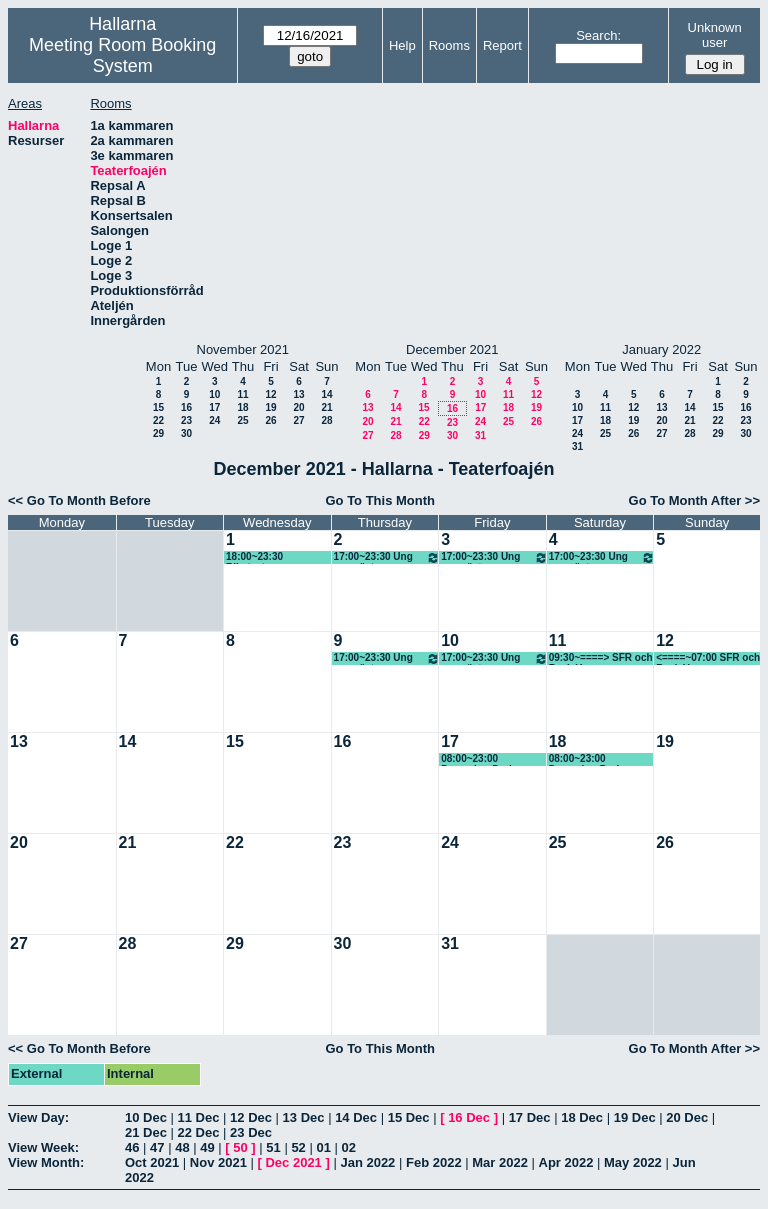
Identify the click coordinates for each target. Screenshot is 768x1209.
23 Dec (251, 1132)
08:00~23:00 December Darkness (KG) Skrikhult (597, 759)
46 (132, 1147)
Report (502, 45)
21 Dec (146, 1132)
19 (270, 407)
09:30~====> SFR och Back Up (601, 658)
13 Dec (304, 1117)
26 (270, 420)
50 (240, 1147)
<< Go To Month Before (79, 500)
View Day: (38, 1117)
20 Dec (687, 1117)
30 (186, 433)
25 (242, 420)
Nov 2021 (218, 1162)
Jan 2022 (367, 1162)
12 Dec (251, 1117)
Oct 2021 (152, 1162)
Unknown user (715, 35)
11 (242, 394)
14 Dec (356, 1117)
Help (402, 45)
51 (273, 1147)
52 (298, 1147)
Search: (598, 35)
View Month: (46, 1162)
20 (298, 407)
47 (157, 1147)
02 (349, 1147)
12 (270, 394)
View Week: (43, 1147)
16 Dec (469, 1117)
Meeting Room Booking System (122, 55)
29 (158, 433)
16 (186, 407)
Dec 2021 (293, 1162)
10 (214, 394)
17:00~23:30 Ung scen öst (387, 557)
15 (158, 407)
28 (326, 420)
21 (326, 407)
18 (242, 407)
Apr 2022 (566, 1162)
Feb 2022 (434, 1162)
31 (480, 435)
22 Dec (199, 1132)
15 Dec (409, 1117)
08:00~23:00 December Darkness (489, 759)
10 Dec (146, 1117)
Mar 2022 (500, 1162)
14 (326, 394)
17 (214, 407)
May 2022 (633, 1162)
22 (158, 420)
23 (186, 420)
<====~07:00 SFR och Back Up (708, 658)
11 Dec (199, 1117)
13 (298, 394)
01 (323, 1147)
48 (182, 1147)
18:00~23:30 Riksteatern (254, 557)
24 (214, 420)
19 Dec (635, 1117)
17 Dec (530, 1117)
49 (207, 1147)
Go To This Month (380, 500)
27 (298, 420)
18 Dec (582, 1117)
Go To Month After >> (694, 500)
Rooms (449, 45)
